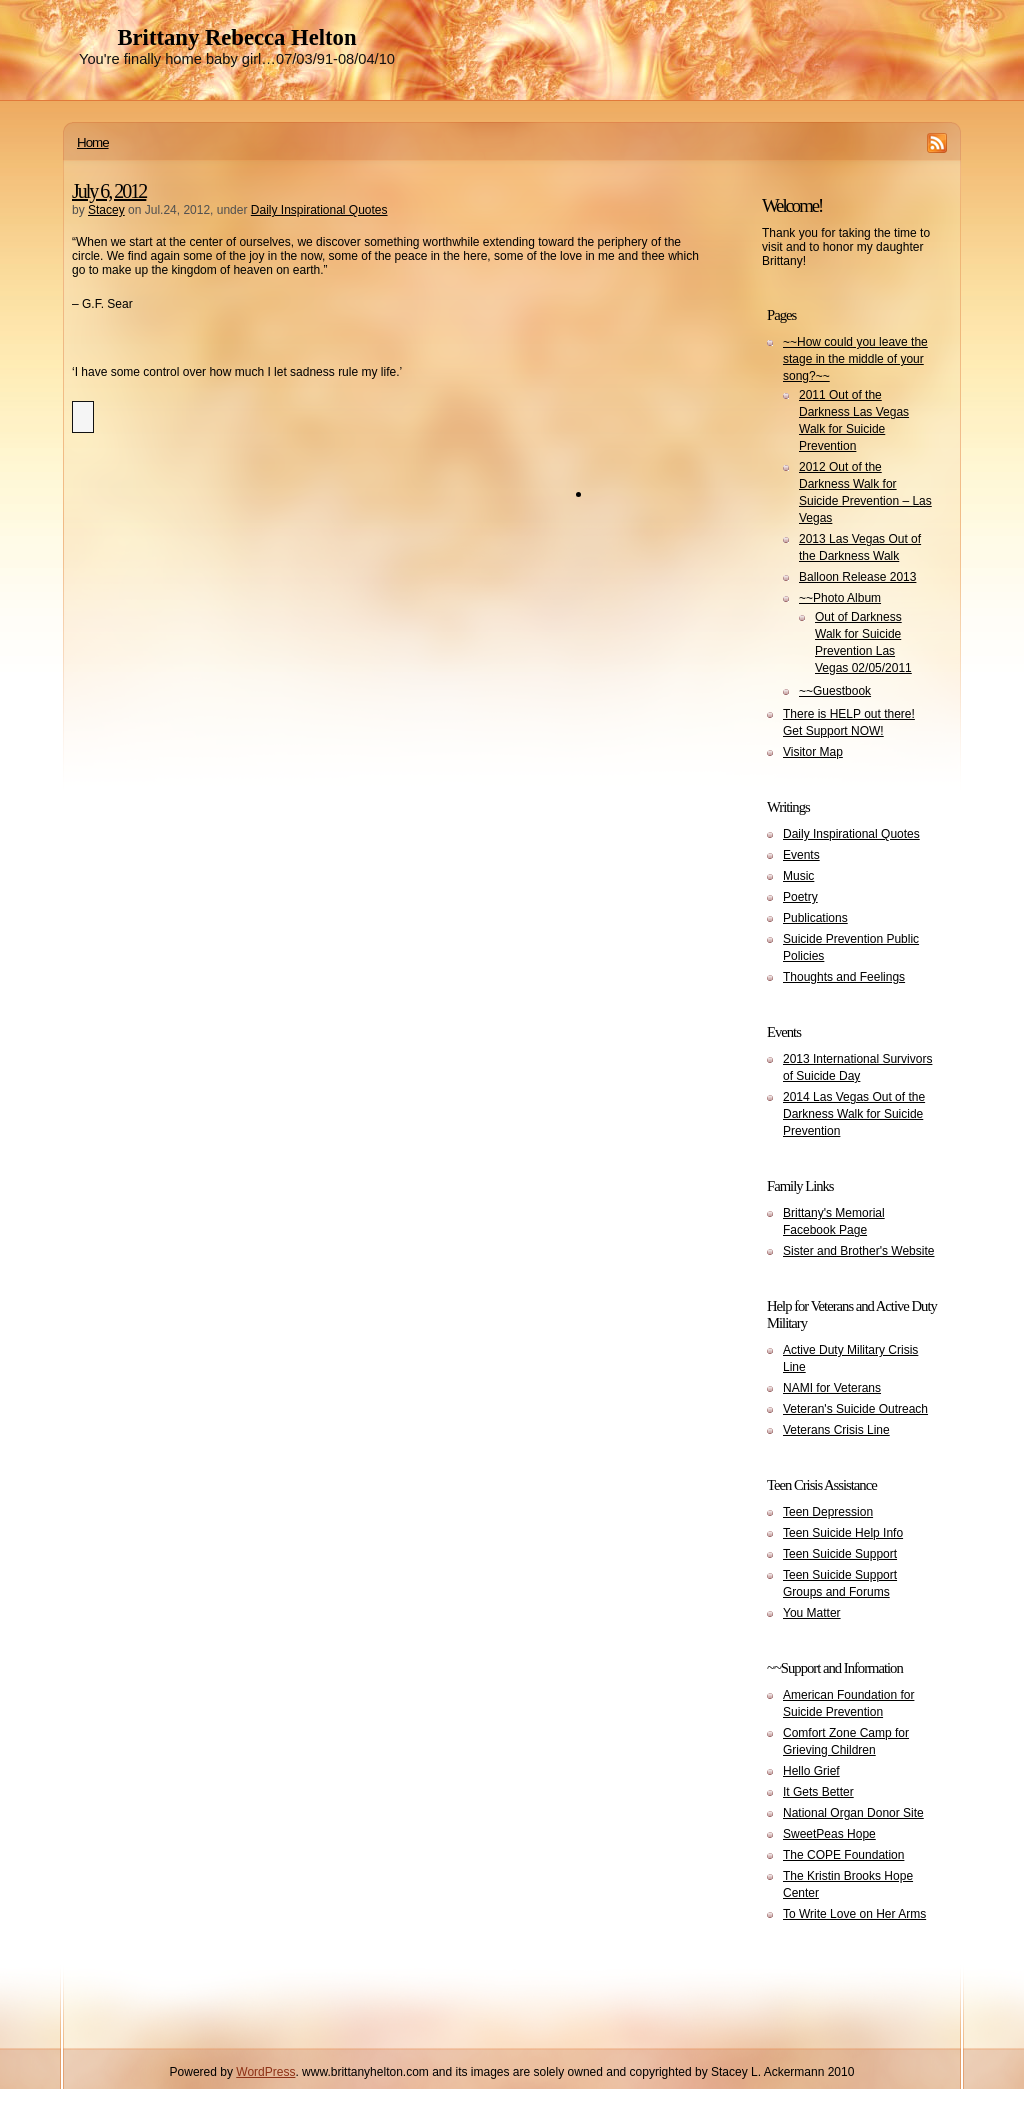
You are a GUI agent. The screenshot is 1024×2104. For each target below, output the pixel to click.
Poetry (800, 897)
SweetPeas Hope (829, 1834)
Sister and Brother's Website (858, 1251)
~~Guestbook (835, 691)
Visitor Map (813, 752)
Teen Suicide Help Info (843, 1533)
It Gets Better (818, 1792)
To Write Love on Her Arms (854, 1914)
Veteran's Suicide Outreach (855, 1409)
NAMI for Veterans (832, 1388)
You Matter (812, 1613)
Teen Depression (828, 1512)
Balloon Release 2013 (857, 577)
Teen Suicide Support (840, 1554)
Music (798, 876)
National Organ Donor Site (853, 1813)
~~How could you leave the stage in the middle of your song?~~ (855, 359)
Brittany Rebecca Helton (236, 37)
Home (93, 142)
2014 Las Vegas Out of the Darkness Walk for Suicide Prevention (854, 1114)
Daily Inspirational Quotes (319, 210)
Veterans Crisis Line (836, 1430)
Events (801, 855)
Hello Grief (811, 1771)
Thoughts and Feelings (844, 977)
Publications (815, 918)
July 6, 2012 (109, 191)
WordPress (265, 2072)
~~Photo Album (840, 598)
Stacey (106, 210)
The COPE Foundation (843, 1855)
